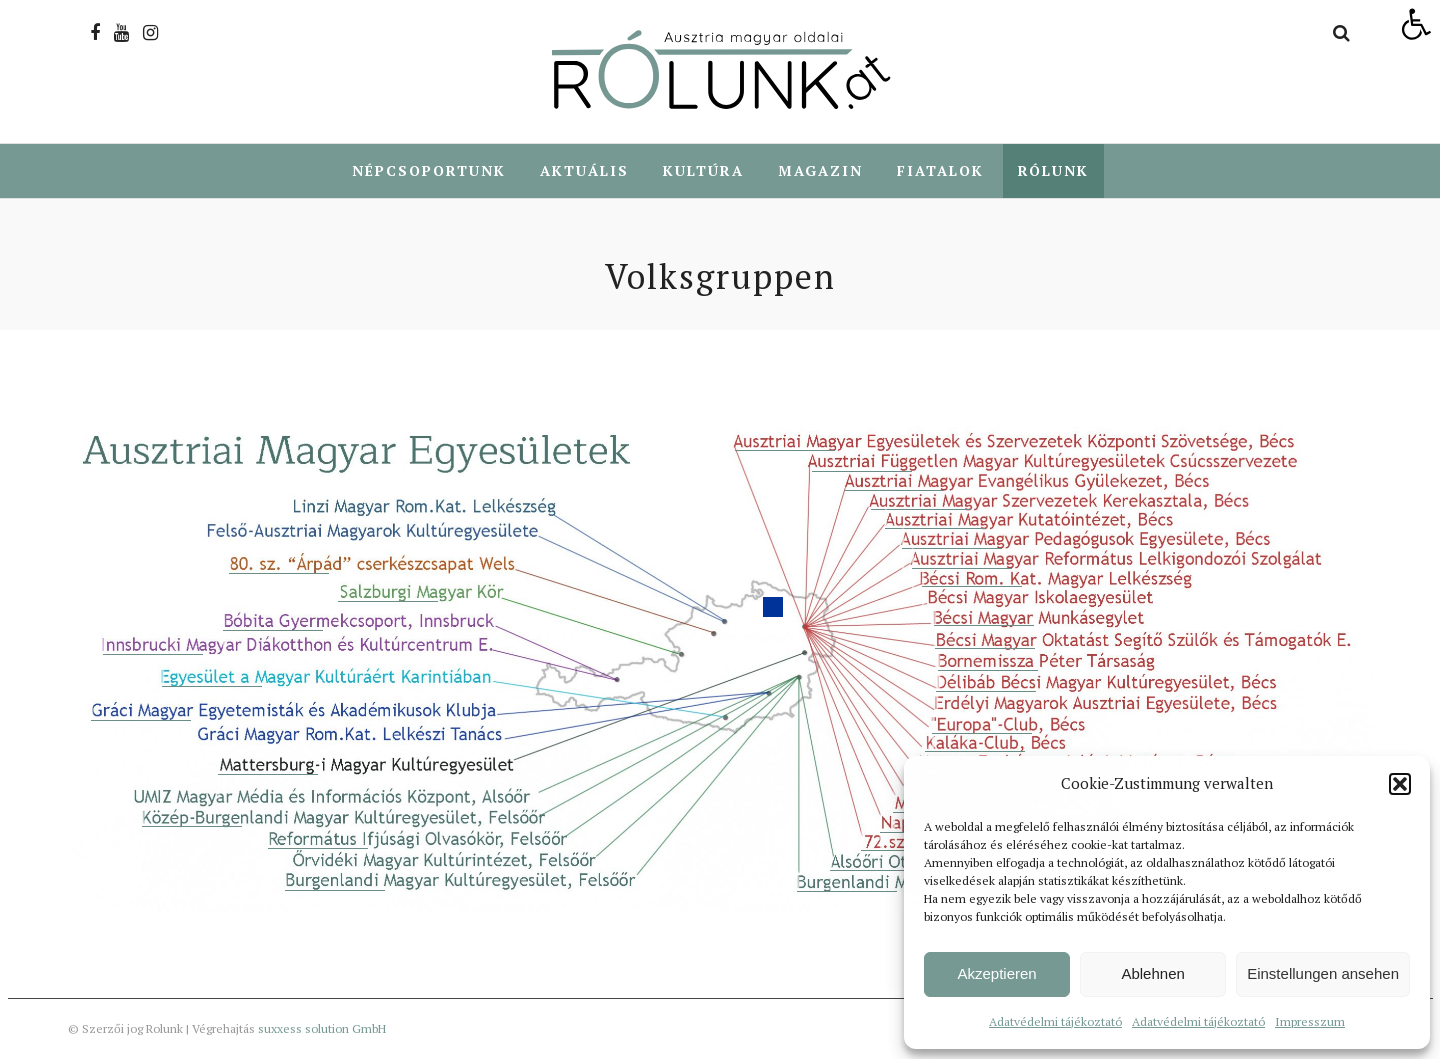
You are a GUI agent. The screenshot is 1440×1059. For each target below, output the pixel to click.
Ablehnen (1152, 973)
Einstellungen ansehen (1323, 973)
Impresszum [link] (1310, 1021)
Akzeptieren (996, 973)
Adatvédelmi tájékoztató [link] (1055, 1021)
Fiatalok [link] (940, 170)
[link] (1416, 24)
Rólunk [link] (1053, 170)
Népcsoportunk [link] (429, 170)
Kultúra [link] (703, 170)
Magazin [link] (820, 170)
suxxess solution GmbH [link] (322, 1028)
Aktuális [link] (584, 170)
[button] (1400, 784)
